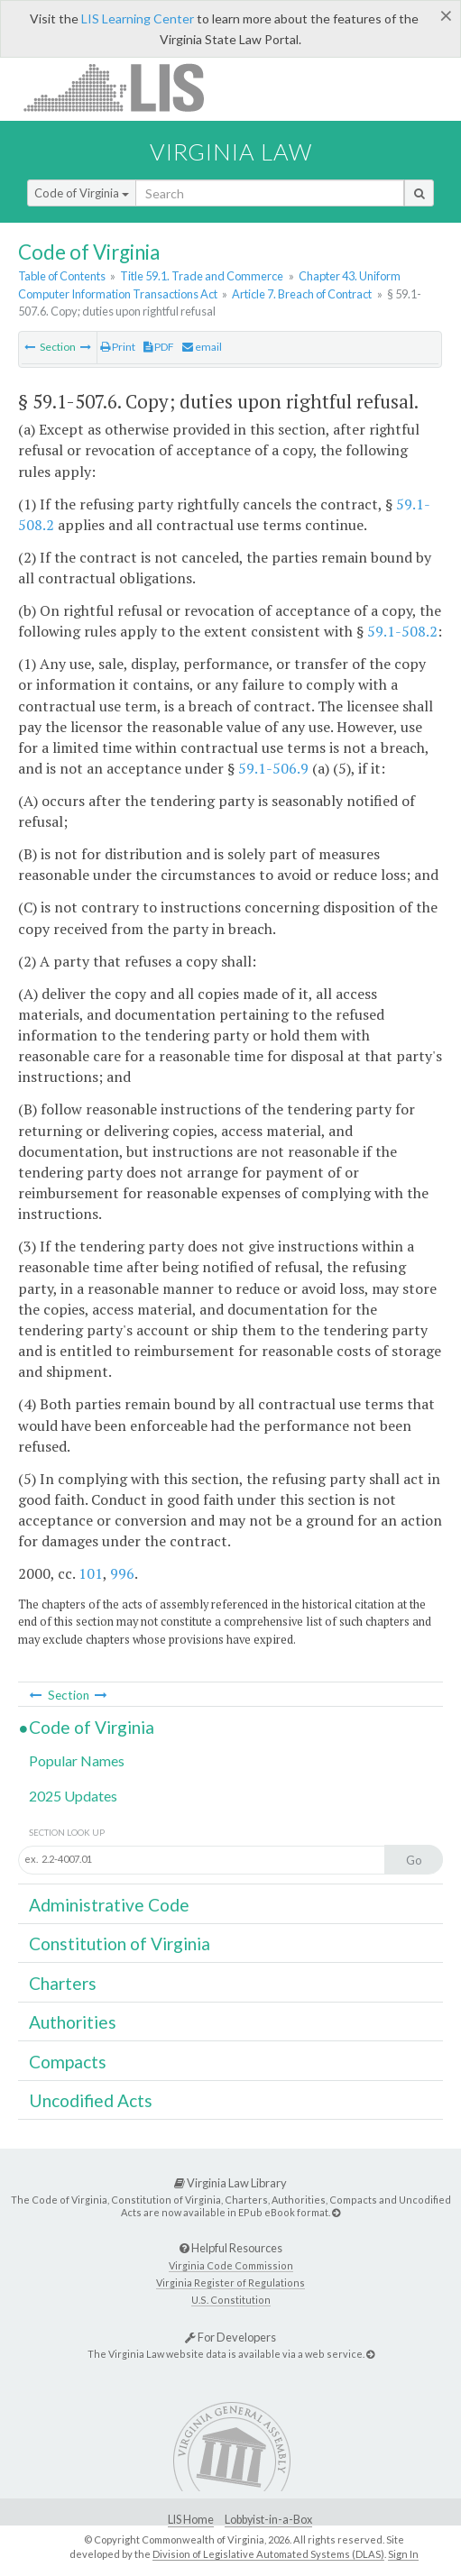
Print (117, 346)
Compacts (67, 2061)
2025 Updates (73, 1795)
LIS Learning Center (137, 18)
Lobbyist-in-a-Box (268, 2519)
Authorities (72, 2022)
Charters (63, 1983)
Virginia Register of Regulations (230, 2282)
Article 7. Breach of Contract (302, 294)
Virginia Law (231, 151)
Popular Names (76, 1760)
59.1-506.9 (273, 768)
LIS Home (191, 2519)
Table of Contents (62, 276)
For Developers (230, 2337)
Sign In (403, 2554)
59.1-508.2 (402, 631)
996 (122, 1573)
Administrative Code (109, 1904)
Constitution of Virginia (119, 1943)
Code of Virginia (81, 193)
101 (90, 1573)
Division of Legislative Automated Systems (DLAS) (268, 2554)
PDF (158, 346)
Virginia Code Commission (231, 2265)
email (202, 346)
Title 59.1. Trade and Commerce (201, 276)
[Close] (446, 15)
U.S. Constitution (231, 2300)
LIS (124, 87)
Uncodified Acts (90, 2100)
